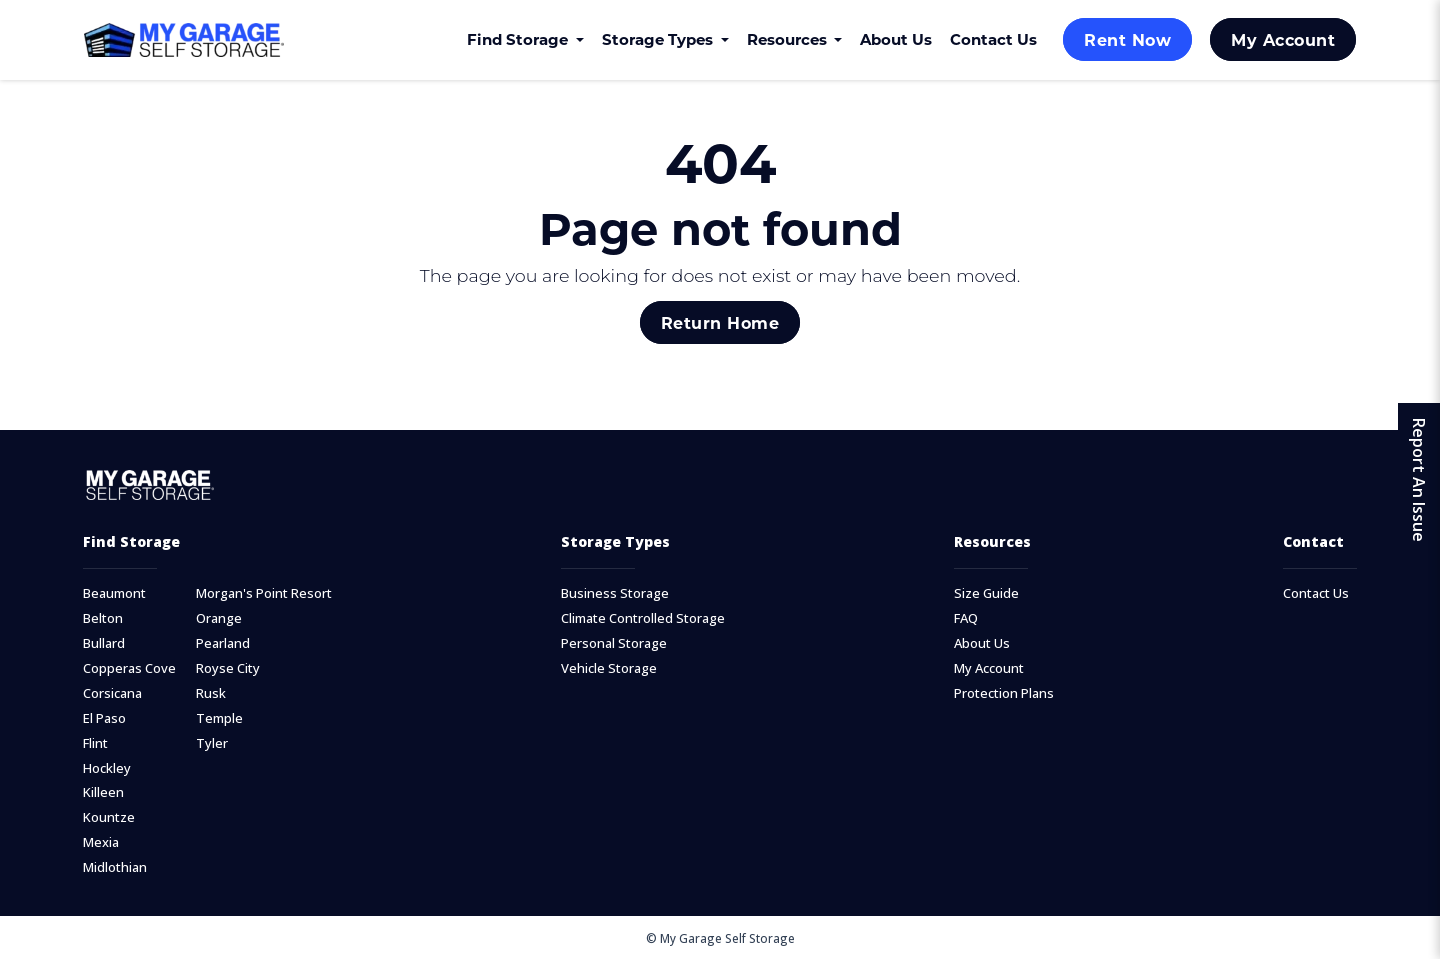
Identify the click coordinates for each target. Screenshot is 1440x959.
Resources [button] (789, 39)
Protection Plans (1004, 693)
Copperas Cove (129, 668)
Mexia (101, 842)
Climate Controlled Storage (643, 618)
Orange (219, 618)
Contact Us (993, 39)
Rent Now (1127, 39)
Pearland (223, 643)
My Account (1283, 39)
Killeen (103, 792)
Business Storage (615, 593)
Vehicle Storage (609, 668)
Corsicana (112, 693)
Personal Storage (614, 643)
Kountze (109, 817)
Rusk (211, 693)
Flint (95, 743)
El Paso (104, 718)
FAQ (966, 618)
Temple (219, 718)
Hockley (107, 768)
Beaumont (114, 593)
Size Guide (986, 593)
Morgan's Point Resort (264, 593)
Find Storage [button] (519, 39)
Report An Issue (1419, 480)
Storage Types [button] (659, 39)
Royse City (228, 668)
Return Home (720, 322)
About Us (896, 39)
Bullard (104, 643)
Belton (103, 618)
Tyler (212, 743)
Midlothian (115, 867)
